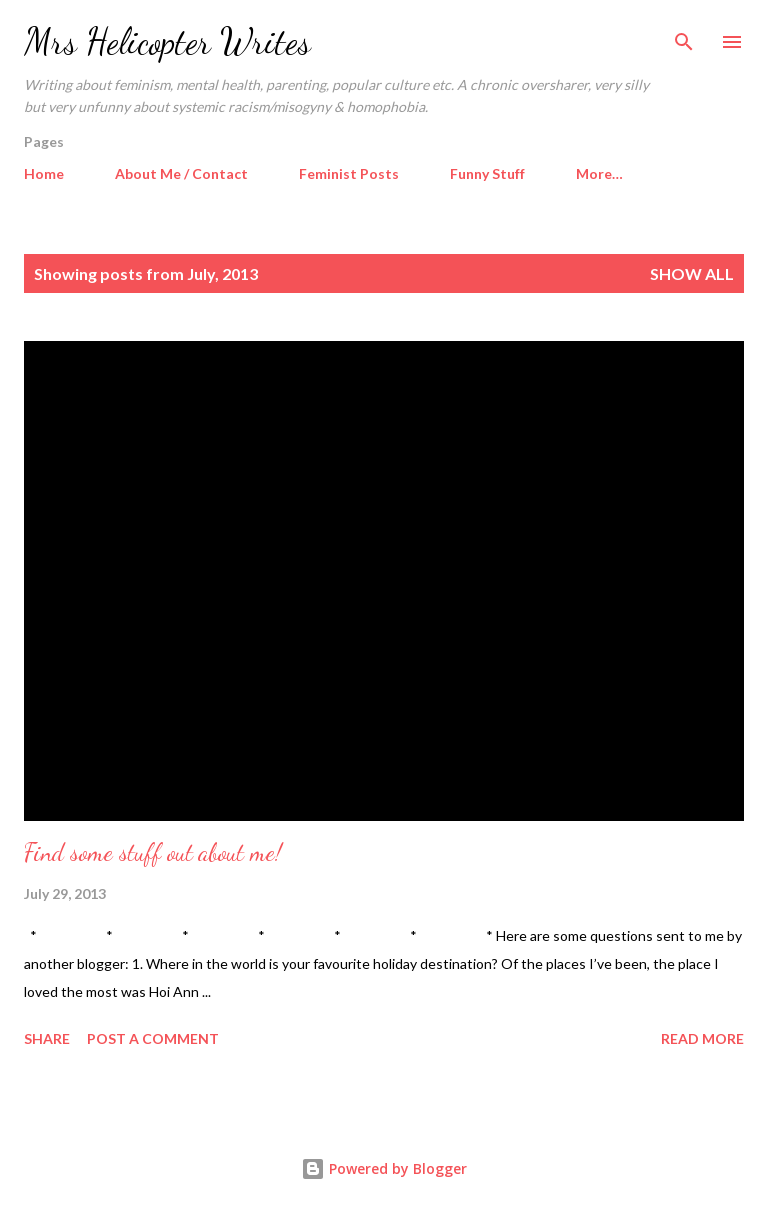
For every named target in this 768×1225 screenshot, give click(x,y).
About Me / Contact (181, 173)
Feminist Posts (349, 173)
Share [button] (47, 1038)
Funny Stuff (487, 173)
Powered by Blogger (384, 1168)
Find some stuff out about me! (153, 852)
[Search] (684, 36)
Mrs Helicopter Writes (167, 41)
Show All (692, 273)
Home (44, 173)
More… (599, 173)
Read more (702, 1038)
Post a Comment (153, 1038)
